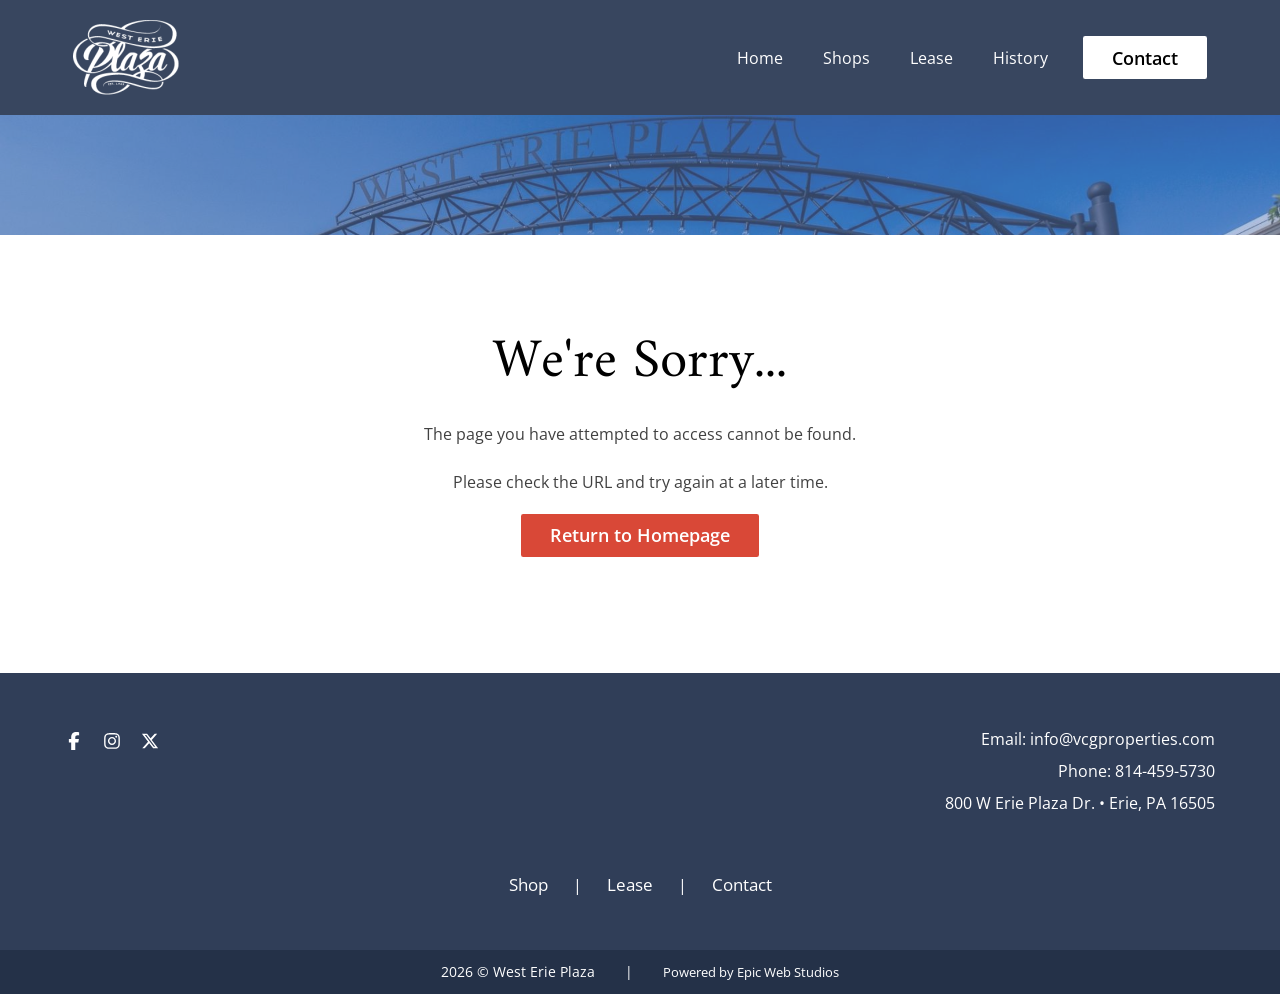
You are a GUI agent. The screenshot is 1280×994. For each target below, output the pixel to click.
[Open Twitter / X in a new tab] (150, 739)
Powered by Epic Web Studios (751, 972)
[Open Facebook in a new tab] (74, 739)
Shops (846, 58)
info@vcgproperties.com (1122, 739)
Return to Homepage (640, 535)
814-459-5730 (1165, 771)
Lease (931, 58)
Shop (528, 884)
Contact (1145, 58)
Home (760, 58)
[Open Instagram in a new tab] (112, 739)
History (1020, 58)
